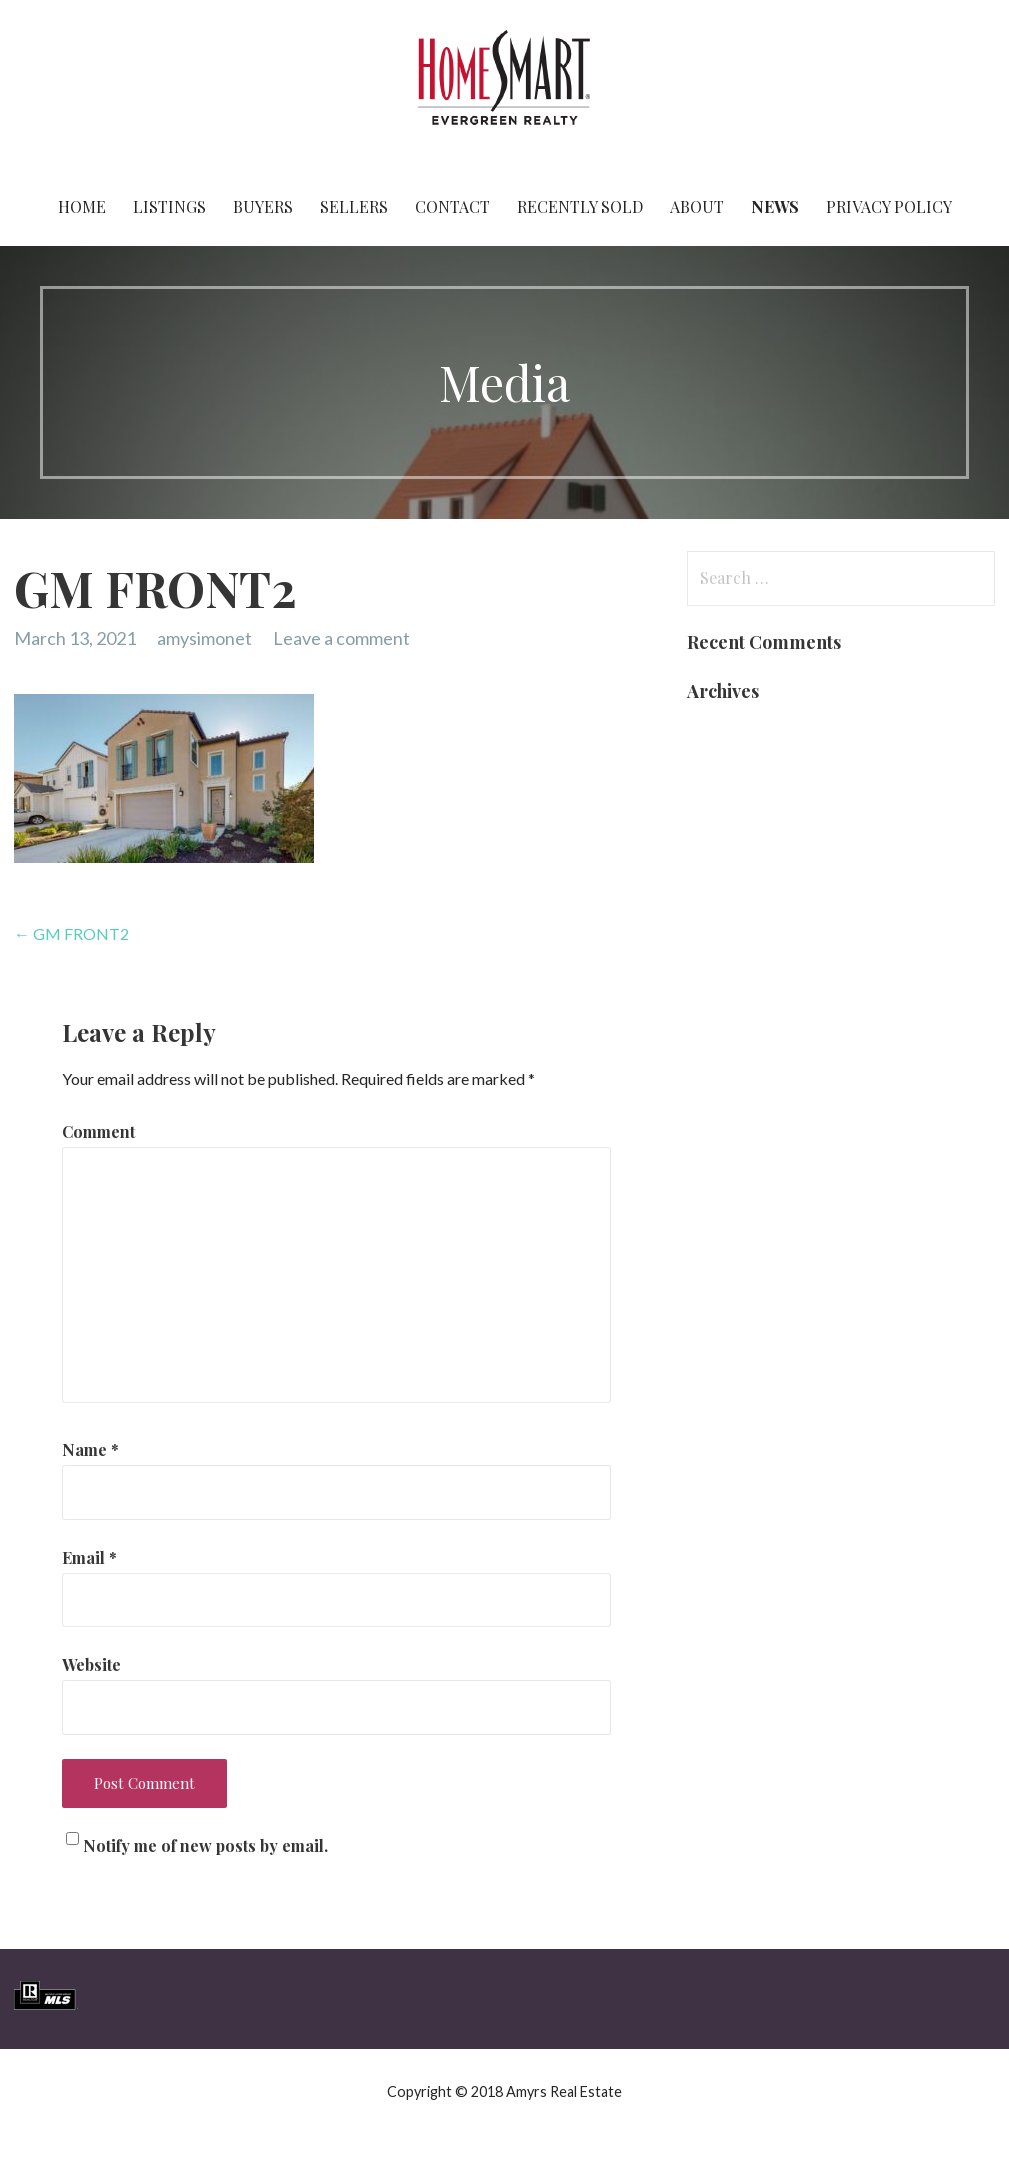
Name (90, 1449)
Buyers (263, 206)
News (775, 206)
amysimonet (204, 638)
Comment (98, 1131)
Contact (452, 206)
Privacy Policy (889, 206)
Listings (169, 206)
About (697, 206)
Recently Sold (580, 206)
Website (91, 1664)
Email (89, 1557)
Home (82, 206)
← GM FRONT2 (71, 933)
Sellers (354, 206)
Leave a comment (341, 638)
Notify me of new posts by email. (205, 1845)
